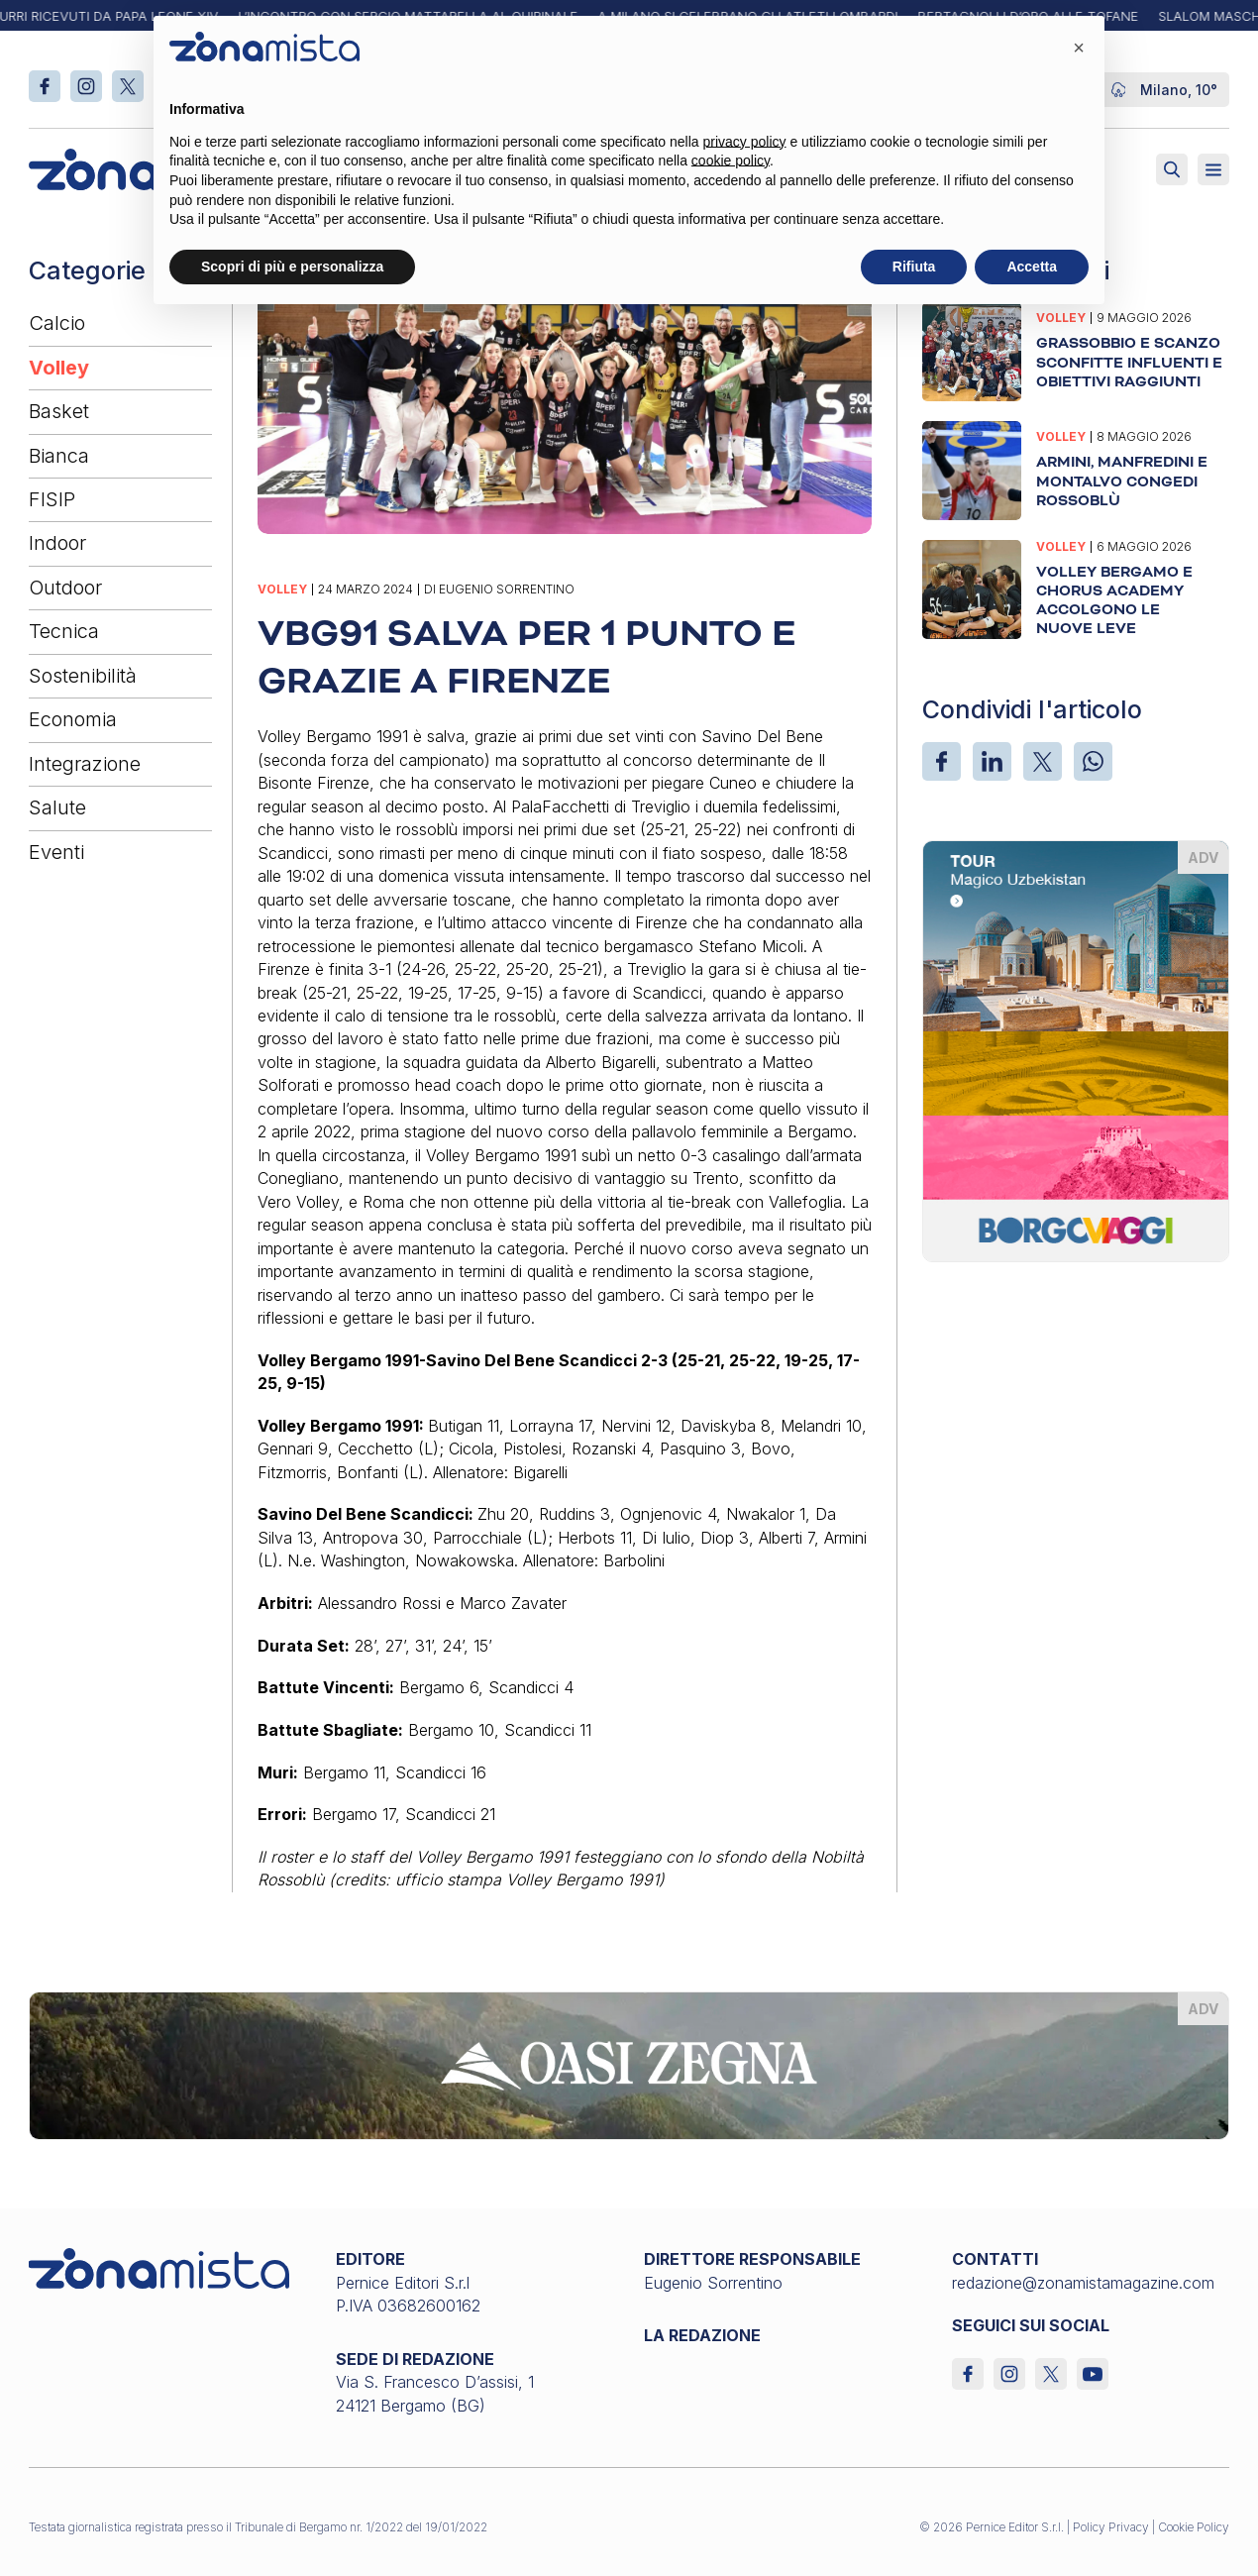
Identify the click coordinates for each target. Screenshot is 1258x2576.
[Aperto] (1213, 169)
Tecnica (64, 631)
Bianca (59, 456)
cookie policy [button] (730, 160)
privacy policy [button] (744, 142)
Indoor (57, 543)
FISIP (52, 499)
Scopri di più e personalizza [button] (292, 266)
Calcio (57, 323)
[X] (1042, 761)
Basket (59, 411)
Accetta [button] (1031, 266)
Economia (73, 719)
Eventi (56, 852)
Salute (57, 807)
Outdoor (65, 587)
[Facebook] (941, 761)
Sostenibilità (83, 676)
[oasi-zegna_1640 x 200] (629, 2064)
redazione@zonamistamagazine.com (1083, 2283)
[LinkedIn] (992, 761)
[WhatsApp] (1093, 761)
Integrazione (85, 764)
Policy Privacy (1111, 2527)
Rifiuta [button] (914, 266)
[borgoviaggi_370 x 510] (1075, 1049)
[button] (1079, 47)
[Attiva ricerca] (1172, 169)
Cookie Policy (1193, 2527)
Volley (59, 367)
